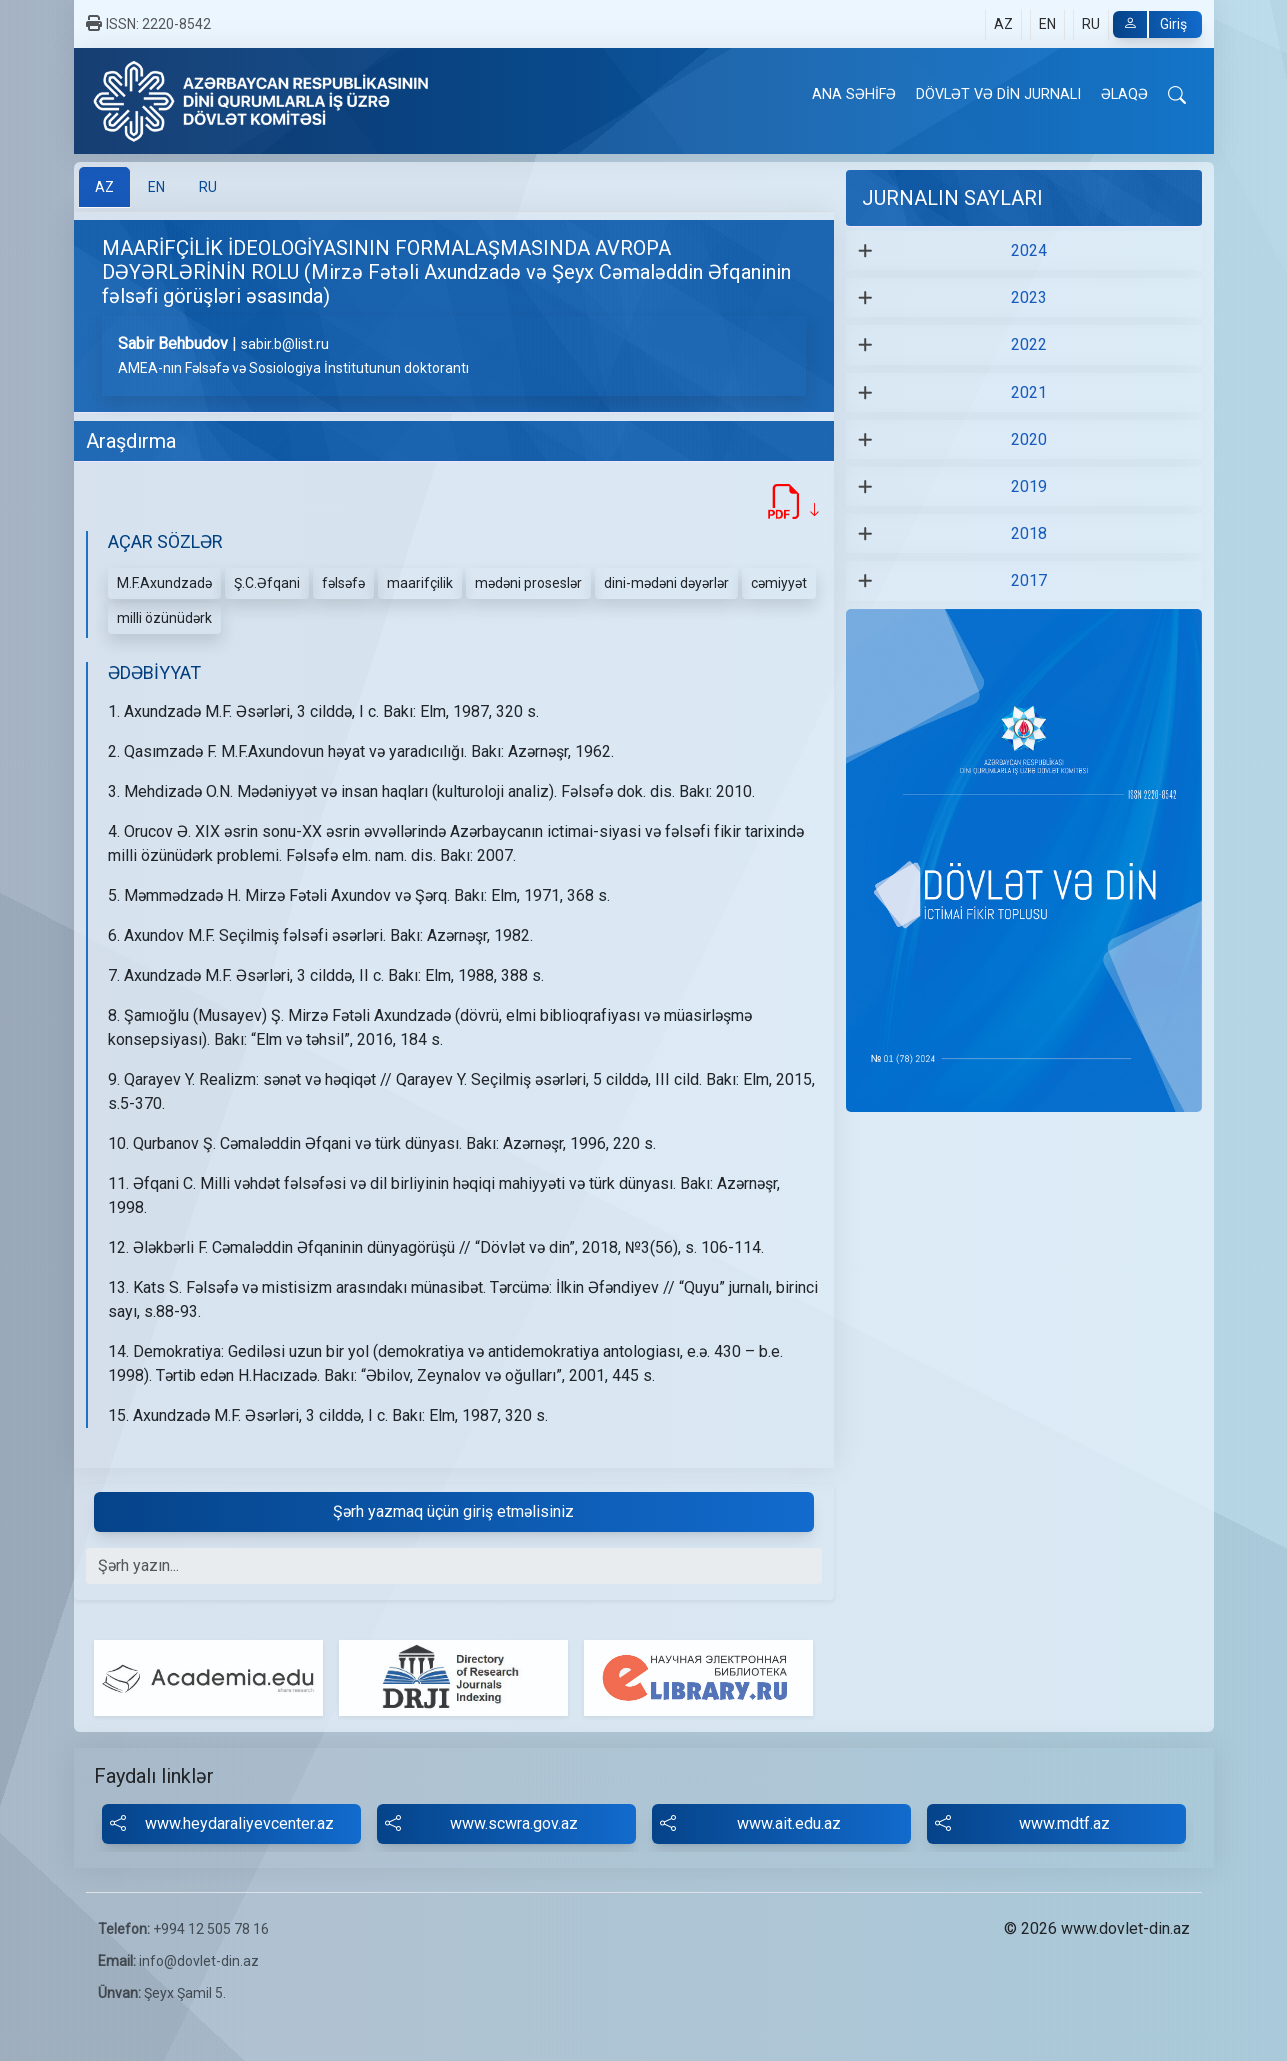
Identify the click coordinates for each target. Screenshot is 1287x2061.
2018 (1029, 533)
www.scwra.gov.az (481, 1824)
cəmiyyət (779, 583)
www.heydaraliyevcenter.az (222, 1824)
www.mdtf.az (1022, 1824)
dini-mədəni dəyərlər (666, 583)
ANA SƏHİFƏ (854, 94)
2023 (1029, 297)
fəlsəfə (343, 583)
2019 (1029, 486)
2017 (1029, 580)
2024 (1029, 250)
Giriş (1150, 24)
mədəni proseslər (528, 583)
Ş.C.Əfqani (267, 583)
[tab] (104, 187)
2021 (1029, 392)
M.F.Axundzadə (164, 583)
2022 (1029, 344)
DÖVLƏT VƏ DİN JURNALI (998, 94)
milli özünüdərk (164, 618)
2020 (1029, 439)
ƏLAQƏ (1124, 94)
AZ (1003, 24)
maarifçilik (420, 583)
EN (1047, 24)
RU (1091, 24)
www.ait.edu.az (751, 1824)
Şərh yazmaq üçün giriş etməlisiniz (453, 1511)
